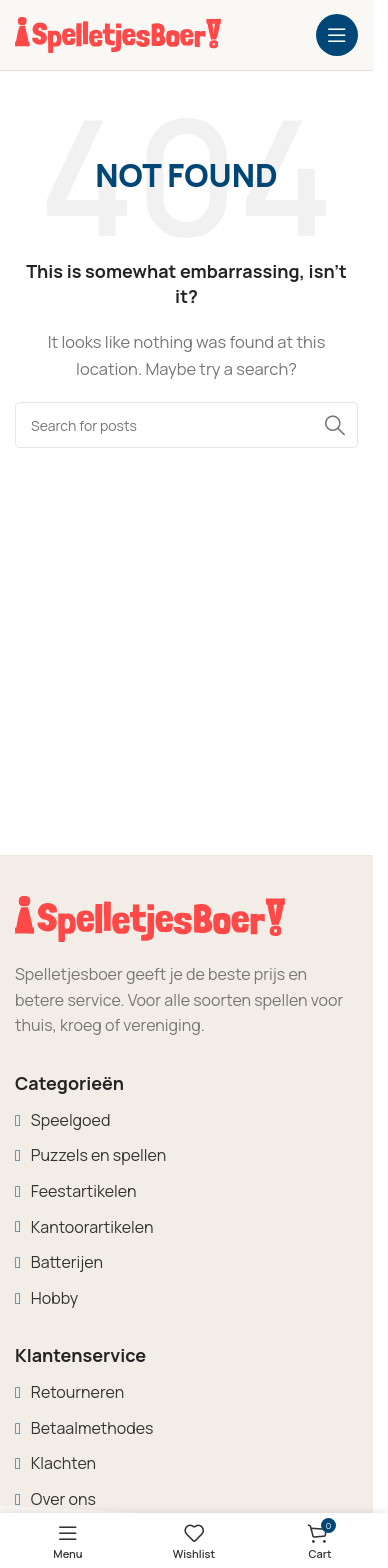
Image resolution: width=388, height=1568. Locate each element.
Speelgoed (71, 1120)
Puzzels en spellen (98, 1155)
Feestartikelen (84, 1191)
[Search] (186, 425)
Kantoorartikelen (92, 1227)
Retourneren (77, 1392)
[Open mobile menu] (337, 35)
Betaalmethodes (92, 1428)
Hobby (54, 1298)
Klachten (63, 1463)
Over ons (63, 1499)
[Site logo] (118, 33)
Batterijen (67, 1262)
